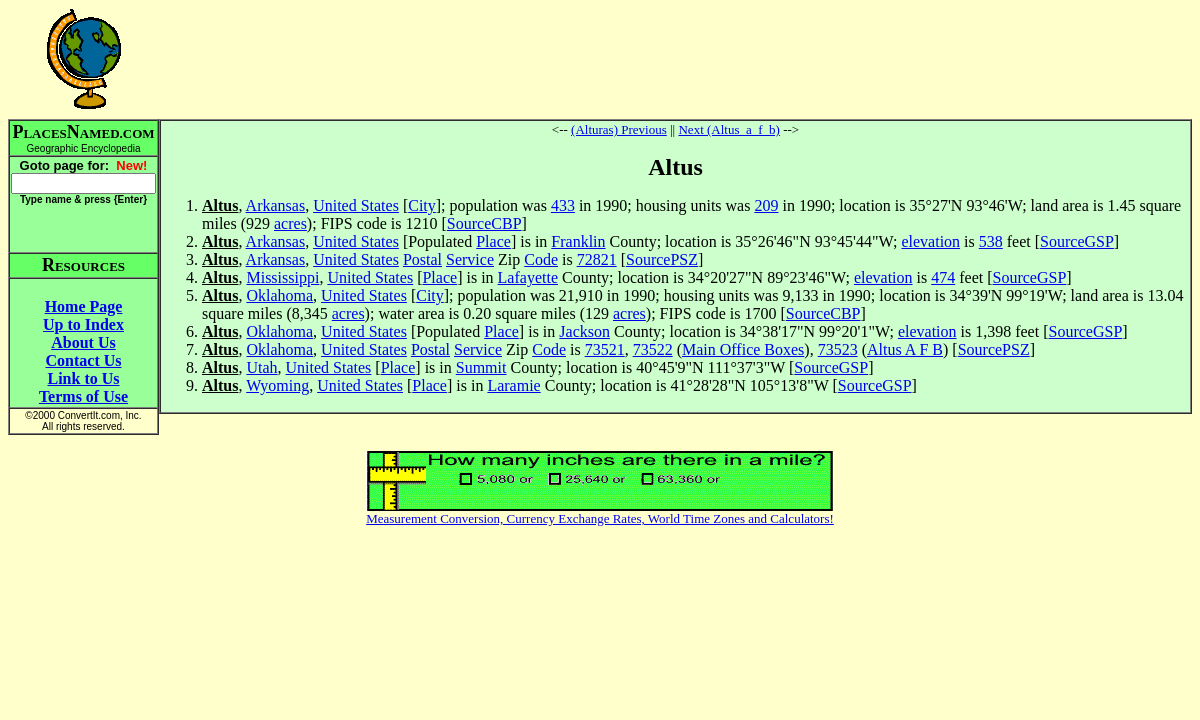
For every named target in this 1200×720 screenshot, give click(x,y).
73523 (838, 349)
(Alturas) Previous (619, 129)
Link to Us (83, 378)
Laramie (513, 385)
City (422, 205)
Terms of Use (83, 396)
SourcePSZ (662, 259)
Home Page (84, 306)
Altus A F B (905, 349)
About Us (83, 342)
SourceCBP (484, 223)
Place (493, 241)
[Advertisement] (676, 59)
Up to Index (83, 324)
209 (766, 205)
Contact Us (84, 360)
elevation (930, 241)
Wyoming (277, 385)
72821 (597, 259)
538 (991, 241)
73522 (653, 349)
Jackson (584, 331)
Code (541, 259)
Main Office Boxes (743, 349)
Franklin (578, 241)
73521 (605, 349)
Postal (422, 259)
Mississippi (282, 277)
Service (470, 259)
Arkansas (276, 205)
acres (290, 223)
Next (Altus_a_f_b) (728, 129)
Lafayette (528, 277)
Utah (261, 367)
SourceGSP (1077, 241)
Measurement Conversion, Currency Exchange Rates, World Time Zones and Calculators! (600, 518)
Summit (481, 367)
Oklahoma (279, 295)
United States (356, 205)
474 (943, 277)
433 (563, 205)
